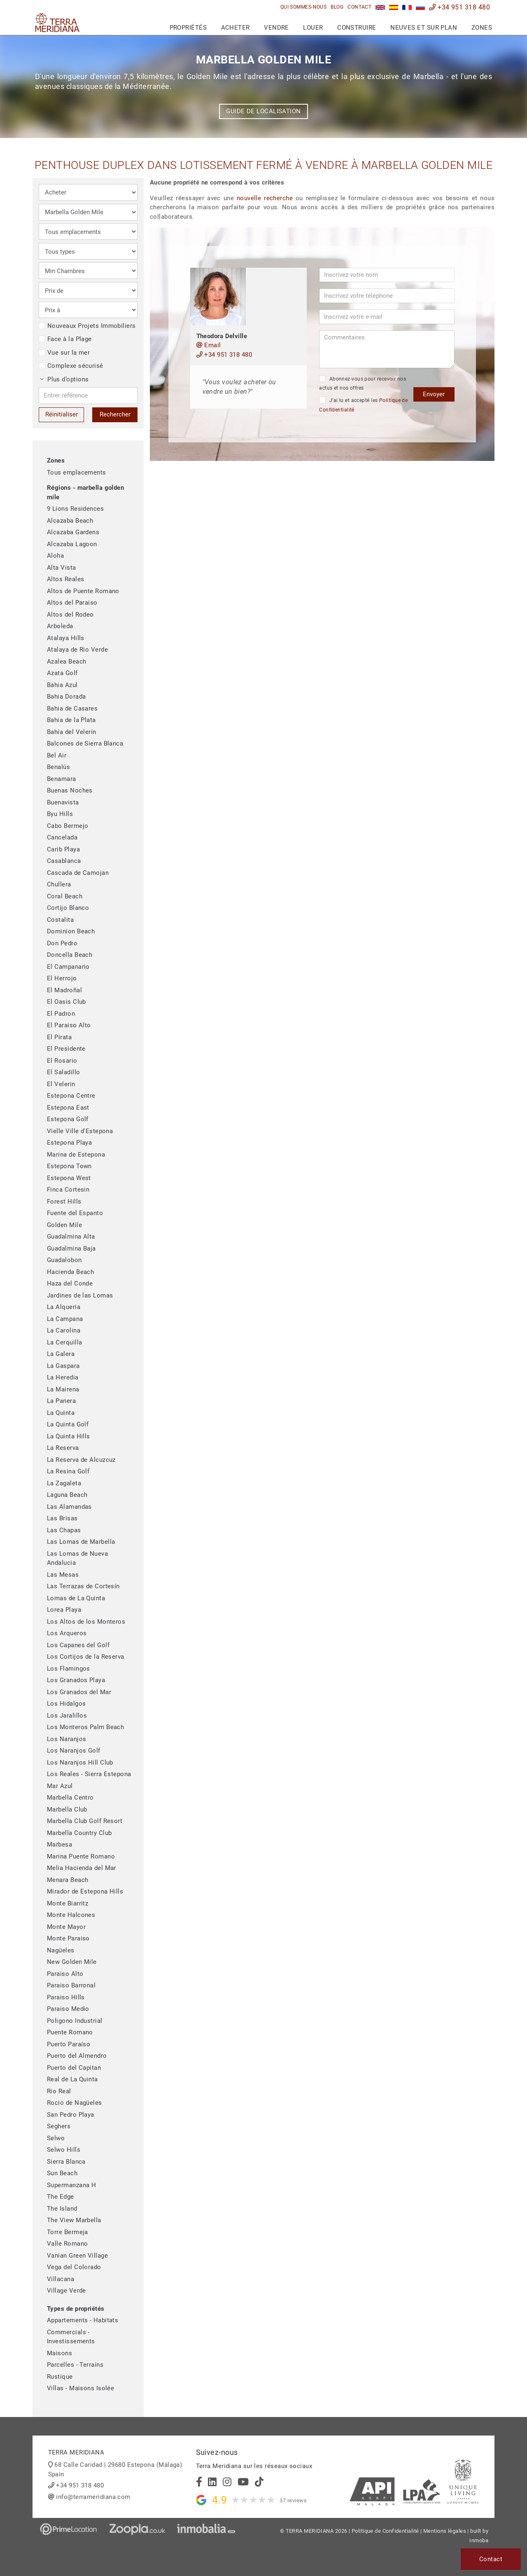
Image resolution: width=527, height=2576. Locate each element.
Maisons (59, 2353)
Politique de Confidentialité (385, 2531)
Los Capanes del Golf (78, 1645)
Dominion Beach (71, 931)
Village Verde (66, 2290)
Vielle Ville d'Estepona (80, 1131)
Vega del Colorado (74, 2267)
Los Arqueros (66, 1633)
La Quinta (61, 1413)
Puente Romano (70, 2032)
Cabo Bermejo (67, 826)
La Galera (61, 1354)
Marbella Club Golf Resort (84, 1821)
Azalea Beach (66, 661)
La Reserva (63, 1448)
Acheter (235, 27)
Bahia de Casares (72, 708)
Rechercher (115, 414)
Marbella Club (67, 1809)
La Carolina (63, 1330)
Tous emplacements (76, 472)
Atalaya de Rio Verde (77, 649)
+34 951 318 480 (459, 7)
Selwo (56, 2138)
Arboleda (60, 626)
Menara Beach (67, 1880)
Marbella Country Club (79, 1833)
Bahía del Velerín (71, 732)
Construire (356, 27)
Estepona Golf (68, 1119)
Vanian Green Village (77, 2255)
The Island (62, 2208)
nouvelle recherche (265, 198)
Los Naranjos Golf (73, 1750)
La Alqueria (63, 1307)
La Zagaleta (64, 1483)
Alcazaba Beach (70, 520)
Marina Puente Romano (81, 1856)
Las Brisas (62, 1518)
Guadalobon (64, 1260)
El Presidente (66, 1048)
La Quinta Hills (68, 1436)
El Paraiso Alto (69, 1025)
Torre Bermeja (67, 2232)
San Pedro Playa (70, 2114)
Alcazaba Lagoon (72, 544)
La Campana (65, 1319)
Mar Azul (60, 1786)
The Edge (60, 2196)
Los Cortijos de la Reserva (85, 1656)
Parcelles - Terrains (75, 2364)
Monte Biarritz (67, 1903)
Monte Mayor (66, 1927)
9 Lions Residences (75, 508)
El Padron (61, 1013)
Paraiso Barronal (71, 1985)
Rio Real (59, 2091)
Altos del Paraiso (72, 602)
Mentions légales (444, 2531)
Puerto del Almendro (77, 2055)
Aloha (55, 555)
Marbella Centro (70, 1797)
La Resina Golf (68, 1471)
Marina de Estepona (76, 1154)
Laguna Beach (67, 1494)
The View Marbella (74, 2220)
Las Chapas (64, 1530)
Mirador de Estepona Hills (85, 1891)
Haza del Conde (70, 1283)
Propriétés (188, 27)
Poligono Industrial (75, 2020)
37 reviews (293, 2500)
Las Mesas (63, 1574)
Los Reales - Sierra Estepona (89, 1774)
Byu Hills (60, 814)
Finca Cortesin (68, 1189)
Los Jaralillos (67, 1715)
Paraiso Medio (68, 2009)
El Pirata (59, 1037)
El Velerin (61, 1084)
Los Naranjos (66, 1739)
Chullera (59, 884)
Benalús (58, 767)
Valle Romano (67, 2243)
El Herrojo (62, 978)
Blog (337, 7)
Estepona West (69, 1178)
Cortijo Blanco (68, 908)
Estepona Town (69, 1166)
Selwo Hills (63, 2149)
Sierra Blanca (66, 2161)
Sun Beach (62, 2173)
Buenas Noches (70, 790)
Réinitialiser (61, 414)
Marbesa (59, 1844)
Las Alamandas (69, 1506)
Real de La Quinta (72, 2079)
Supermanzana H (71, 2185)
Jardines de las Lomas (80, 1295)
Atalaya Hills (65, 638)
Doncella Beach (69, 954)
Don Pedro (62, 943)
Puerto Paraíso (68, 2044)
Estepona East (68, 1107)
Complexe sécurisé (71, 365)
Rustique (60, 2376)
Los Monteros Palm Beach (85, 1727)
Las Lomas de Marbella (81, 1541)
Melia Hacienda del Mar (81, 1868)
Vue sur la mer (64, 352)
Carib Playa (63, 849)
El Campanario (68, 966)
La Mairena (63, 1389)
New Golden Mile (72, 1962)
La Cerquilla (64, 1342)
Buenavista (63, 802)
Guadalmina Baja (71, 1248)
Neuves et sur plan (423, 27)
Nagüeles (61, 1950)
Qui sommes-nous (303, 7)
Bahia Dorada (66, 696)
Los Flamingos (68, 1668)
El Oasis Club (66, 1001)
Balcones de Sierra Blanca (85, 743)
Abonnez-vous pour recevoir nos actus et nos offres (362, 383)
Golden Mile (64, 1225)
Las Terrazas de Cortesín (83, 1586)
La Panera (61, 1401)
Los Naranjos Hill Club (80, 1762)
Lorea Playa (64, 1609)
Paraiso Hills (66, 1997)
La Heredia (63, 1377)
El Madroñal (64, 990)
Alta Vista (61, 567)
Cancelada (62, 837)
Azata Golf (62, 673)
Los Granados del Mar (79, 1692)
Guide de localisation (263, 111)
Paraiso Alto (65, 1974)
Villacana (60, 2279)
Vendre (276, 27)
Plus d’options (64, 379)
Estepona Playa (69, 1142)
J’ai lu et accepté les (363, 405)
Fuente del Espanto (75, 1213)
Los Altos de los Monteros (86, 1621)
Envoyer (434, 394)
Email (208, 345)
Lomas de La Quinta (76, 1598)
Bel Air (56, 755)
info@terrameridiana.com (93, 2497)
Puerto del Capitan (74, 2067)
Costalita (60, 919)
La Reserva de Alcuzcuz (81, 1459)
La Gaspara (63, 1366)
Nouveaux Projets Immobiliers (87, 326)
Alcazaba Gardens (73, 532)
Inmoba (478, 2540)
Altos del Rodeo (70, 614)
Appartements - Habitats (82, 2320)
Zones (481, 27)
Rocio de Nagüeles (74, 2102)
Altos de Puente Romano (83, 591)
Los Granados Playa (76, 1680)
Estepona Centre (71, 1095)
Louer (313, 27)
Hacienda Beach (70, 1272)
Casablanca (64, 861)
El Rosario (62, 1060)
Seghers (58, 2126)
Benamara (61, 779)
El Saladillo (63, 1072)
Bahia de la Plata (71, 720)
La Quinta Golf (68, 1424)
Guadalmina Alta (71, 1236)
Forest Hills (64, 1201)
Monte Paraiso (68, 1938)
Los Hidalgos (66, 1703)
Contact (359, 7)
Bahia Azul (62, 685)
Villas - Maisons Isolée (80, 2388)
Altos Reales (65, 579)
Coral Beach (64, 896)
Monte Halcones (71, 1915)
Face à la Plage (65, 339)
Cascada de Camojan (78, 873)
